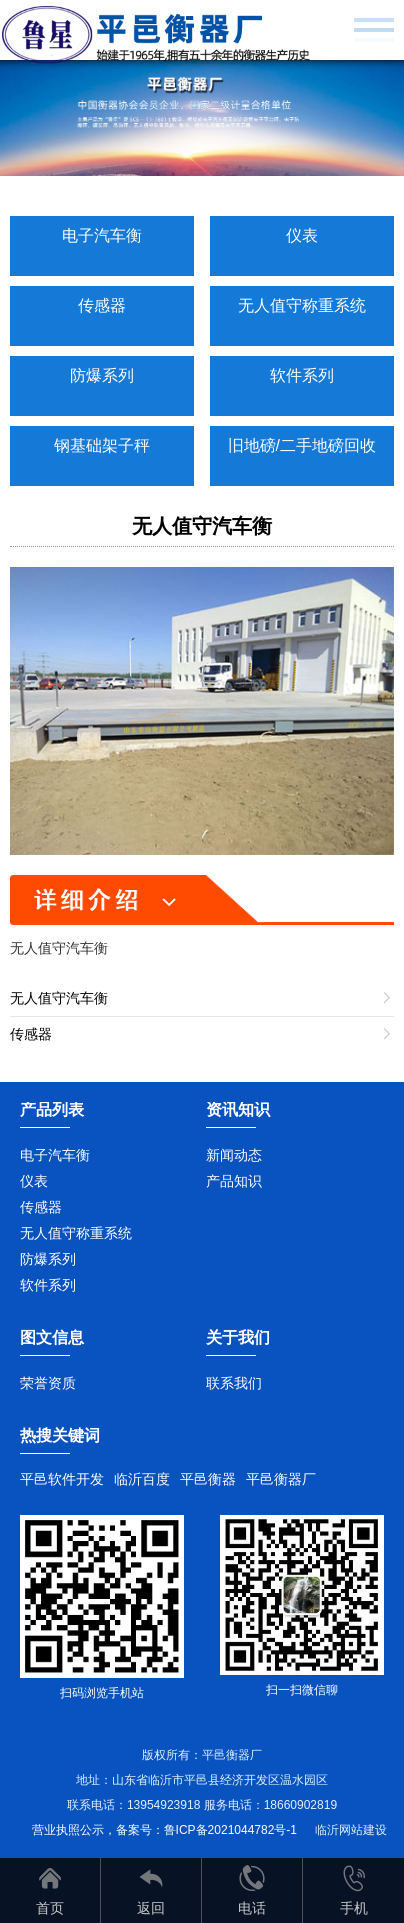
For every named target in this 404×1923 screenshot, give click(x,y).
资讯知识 (238, 1109)
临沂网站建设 (351, 1830)
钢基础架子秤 (102, 445)
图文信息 (52, 1337)
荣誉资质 (48, 1383)
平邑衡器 (208, 1479)
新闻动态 (234, 1155)
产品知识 (234, 1181)
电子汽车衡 (102, 235)
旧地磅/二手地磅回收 (302, 445)
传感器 (102, 305)
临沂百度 (142, 1479)
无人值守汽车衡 (202, 526)
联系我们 (234, 1383)
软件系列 (302, 375)
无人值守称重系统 (302, 305)
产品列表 (52, 1109)
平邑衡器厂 (281, 1479)
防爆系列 (102, 375)
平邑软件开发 (62, 1479)
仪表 (302, 235)
